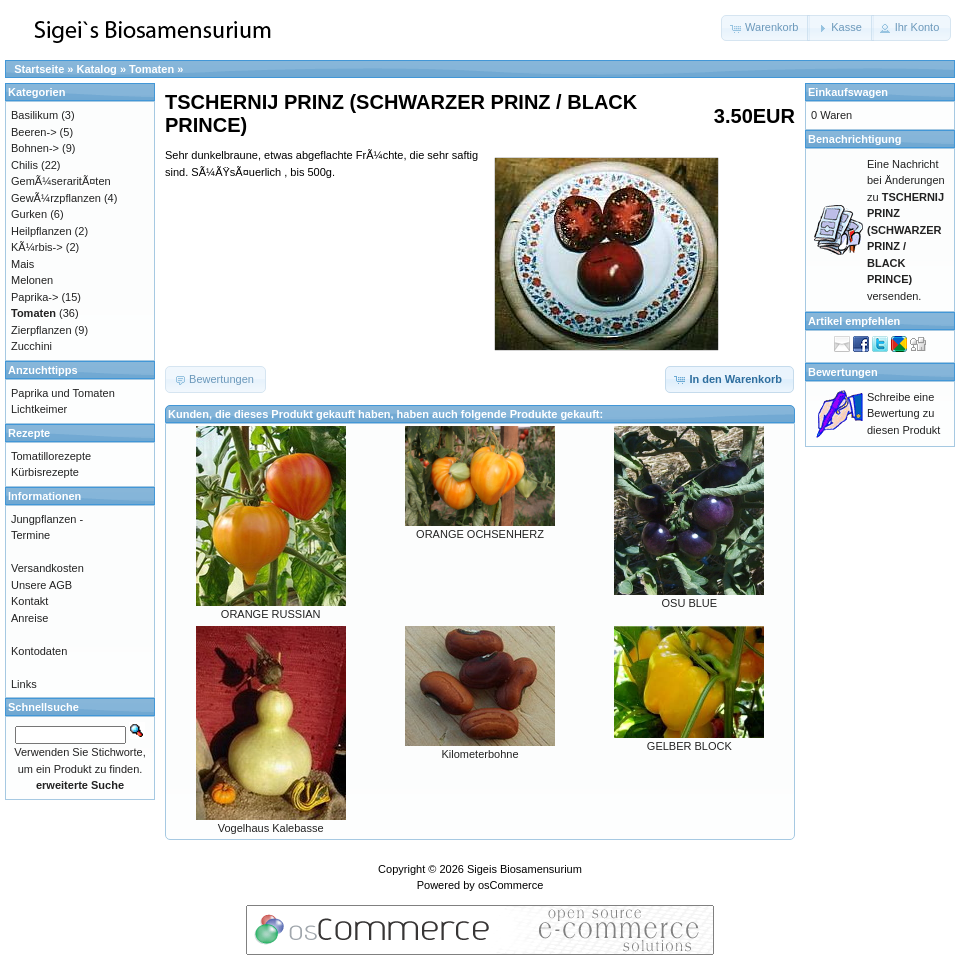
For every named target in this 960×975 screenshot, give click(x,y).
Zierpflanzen (41, 330)
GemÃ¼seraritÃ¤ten (61, 181)
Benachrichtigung (855, 139)
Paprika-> (34, 297)
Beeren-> (34, 132)
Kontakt (29, 601)
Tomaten (151, 69)
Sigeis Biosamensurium (524, 869)
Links (24, 684)
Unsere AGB (41, 585)
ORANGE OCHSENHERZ (480, 534)
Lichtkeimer (39, 409)
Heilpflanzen (41, 231)
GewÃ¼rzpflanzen (56, 198)
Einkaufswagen (848, 92)
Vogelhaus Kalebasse (271, 828)
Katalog (97, 69)
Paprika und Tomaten (63, 393)
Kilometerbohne (479, 754)
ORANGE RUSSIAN (271, 614)
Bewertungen (843, 372)
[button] (765, 28)
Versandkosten (47, 568)
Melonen (32, 280)
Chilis (24, 165)
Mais (22, 264)
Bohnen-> (35, 148)
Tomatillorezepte (51, 456)
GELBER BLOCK (689, 746)
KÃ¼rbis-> (37, 247)
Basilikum (34, 115)
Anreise (29, 618)
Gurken (29, 214)
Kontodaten (39, 651)
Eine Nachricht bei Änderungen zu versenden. (906, 230)
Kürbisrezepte (45, 472)
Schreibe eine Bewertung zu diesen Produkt (903, 413)
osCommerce (510, 885)
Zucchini (31, 346)
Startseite (39, 69)
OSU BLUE (690, 603)
